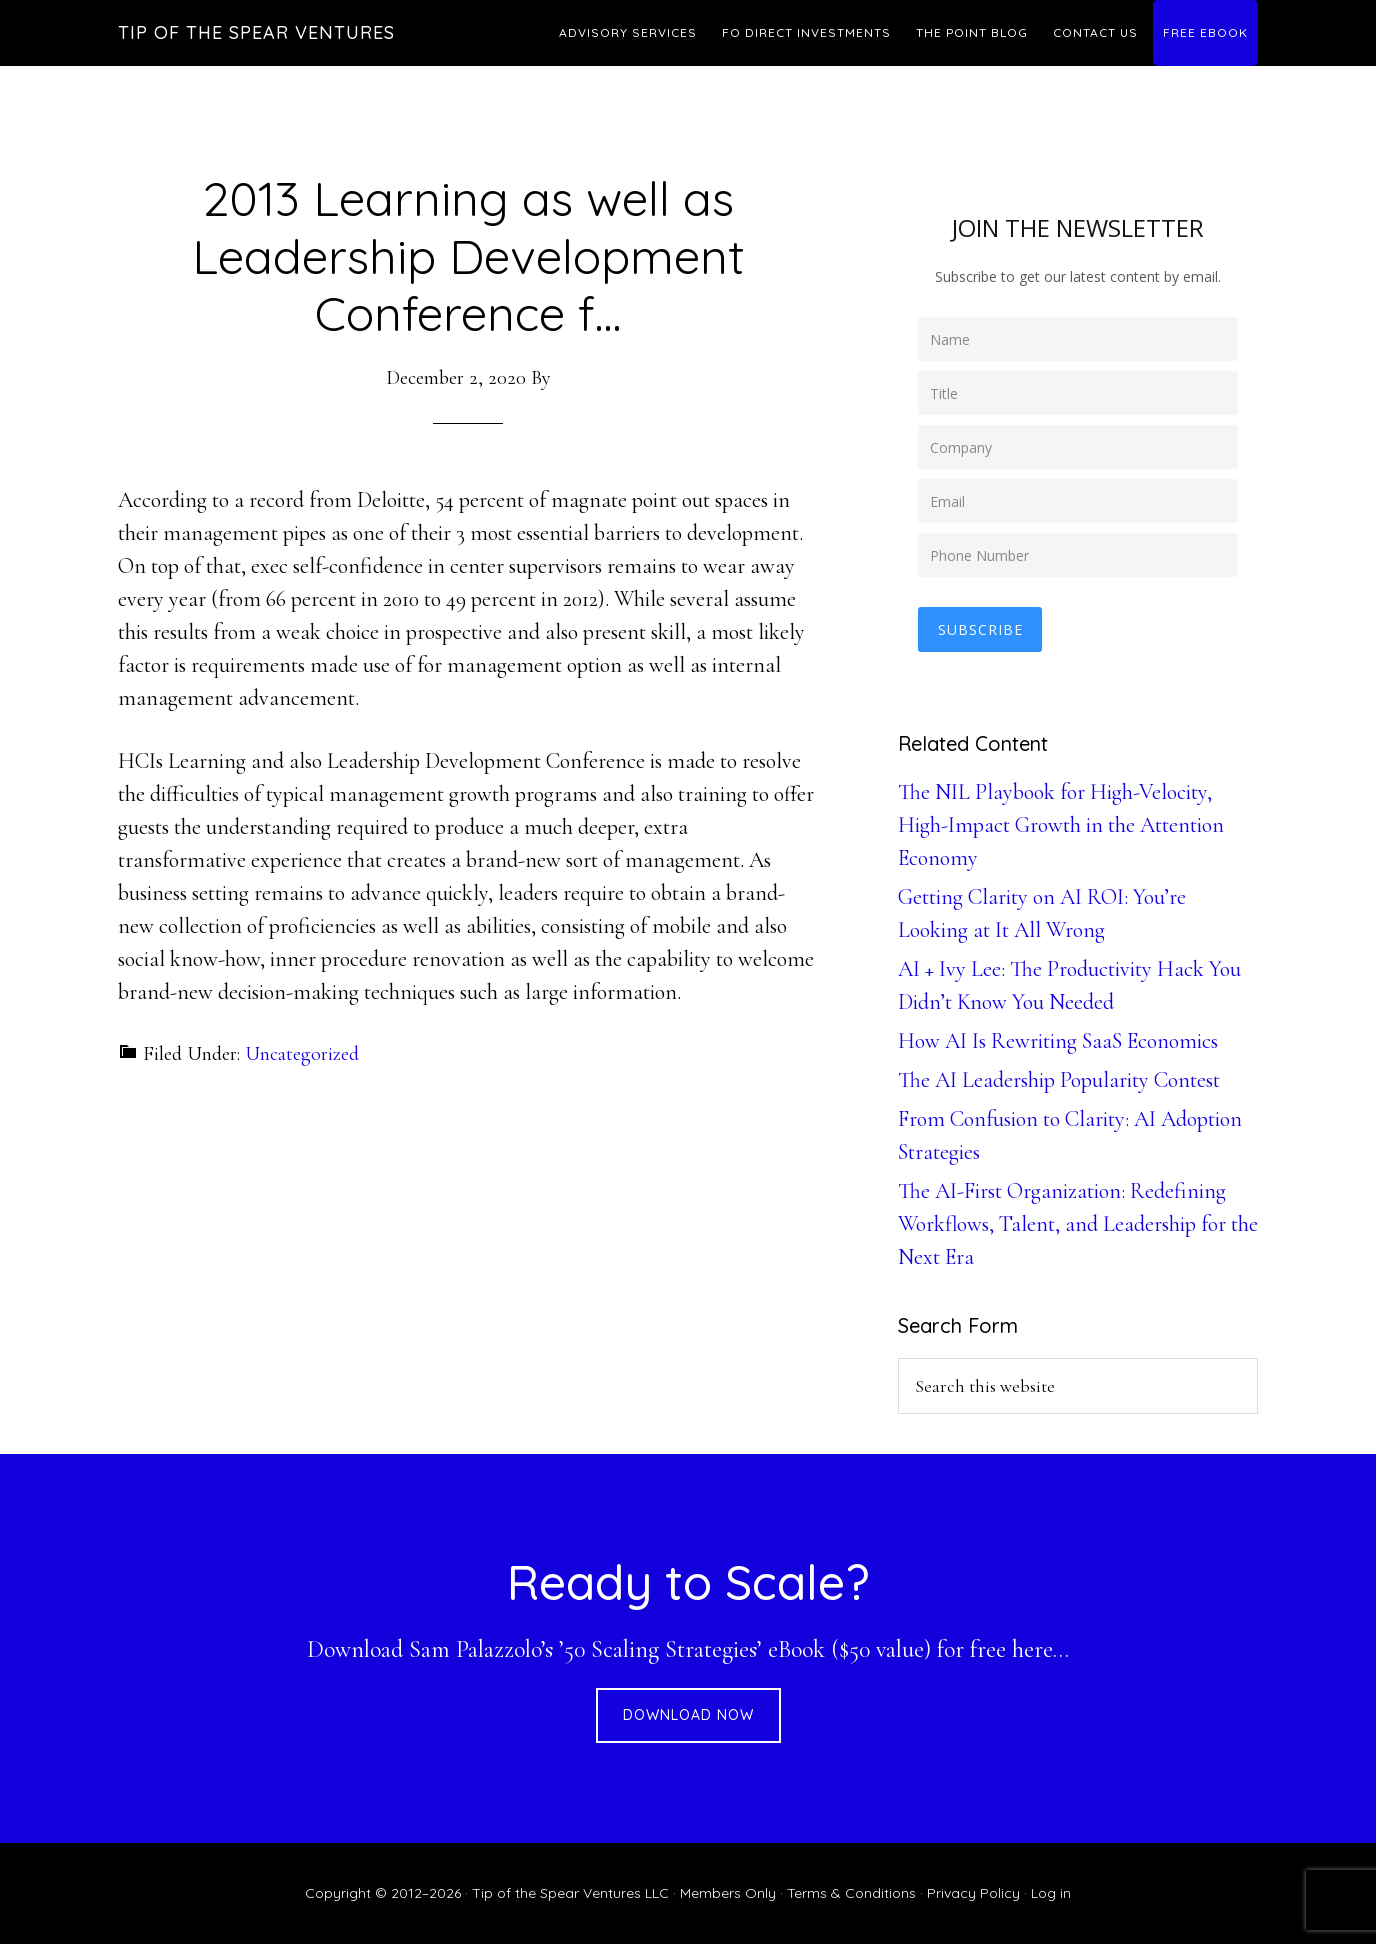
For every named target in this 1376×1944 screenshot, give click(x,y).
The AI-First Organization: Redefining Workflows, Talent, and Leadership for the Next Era (1078, 1224)
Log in (1051, 1893)
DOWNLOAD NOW (688, 1715)
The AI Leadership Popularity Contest (1059, 1080)
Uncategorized (302, 1054)
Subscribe (980, 629)
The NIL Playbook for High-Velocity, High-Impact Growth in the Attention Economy (1061, 825)
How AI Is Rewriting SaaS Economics (1058, 1041)
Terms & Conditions (851, 1893)
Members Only (728, 1893)
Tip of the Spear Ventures (256, 32)
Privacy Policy (973, 1893)
